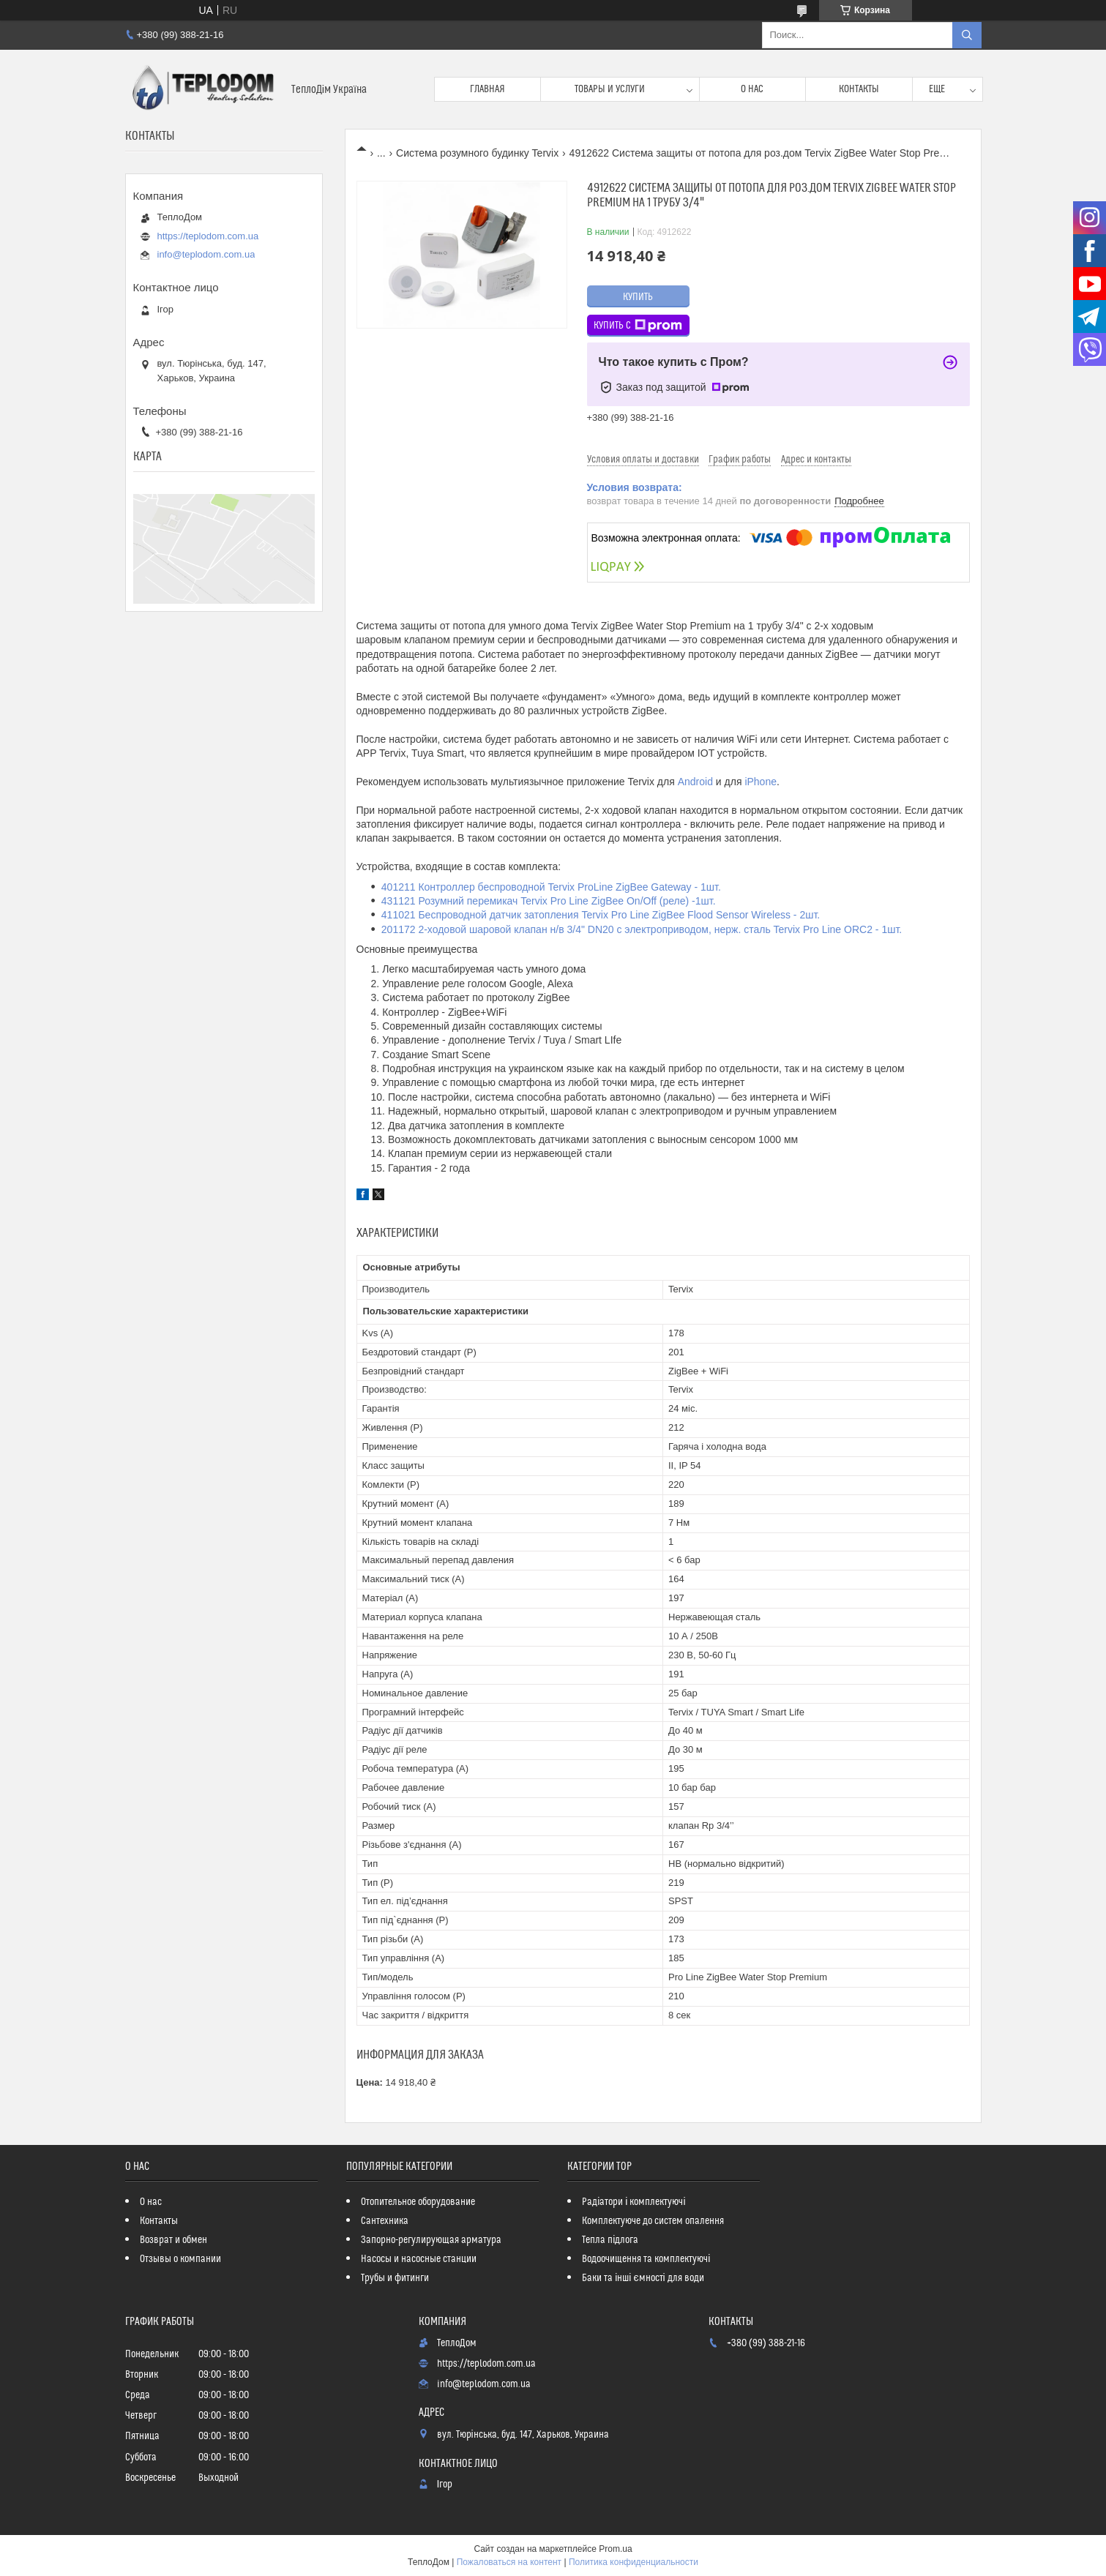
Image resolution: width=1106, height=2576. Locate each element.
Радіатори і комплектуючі (633, 2202)
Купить (638, 297)
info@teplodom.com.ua (206, 254)
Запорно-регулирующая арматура (431, 2240)
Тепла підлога (610, 2240)
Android (695, 781)
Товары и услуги (610, 89)
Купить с (638, 325)
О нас (752, 89)
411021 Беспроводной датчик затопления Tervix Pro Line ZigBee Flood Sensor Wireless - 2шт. (600, 915)
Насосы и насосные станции (419, 2259)
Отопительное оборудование (418, 2202)
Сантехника (384, 2221)
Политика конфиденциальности (633, 2562)
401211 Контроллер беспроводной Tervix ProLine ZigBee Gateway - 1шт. (551, 887)
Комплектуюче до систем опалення (653, 2221)
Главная (487, 89)
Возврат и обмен (173, 2240)
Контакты (859, 89)
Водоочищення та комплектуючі (646, 2259)
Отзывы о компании (180, 2259)
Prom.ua (615, 2549)
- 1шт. (887, 929)
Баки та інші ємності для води (642, 2278)
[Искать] (967, 35)
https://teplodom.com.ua (208, 236)
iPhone (760, 781)
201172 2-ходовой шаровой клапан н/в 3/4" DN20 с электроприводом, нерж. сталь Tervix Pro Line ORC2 (627, 929)
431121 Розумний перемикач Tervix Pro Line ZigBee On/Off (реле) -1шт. (548, 901)
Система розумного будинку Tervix (477, 153)
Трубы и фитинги (395, 2278)
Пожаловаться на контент (509, 2562)
